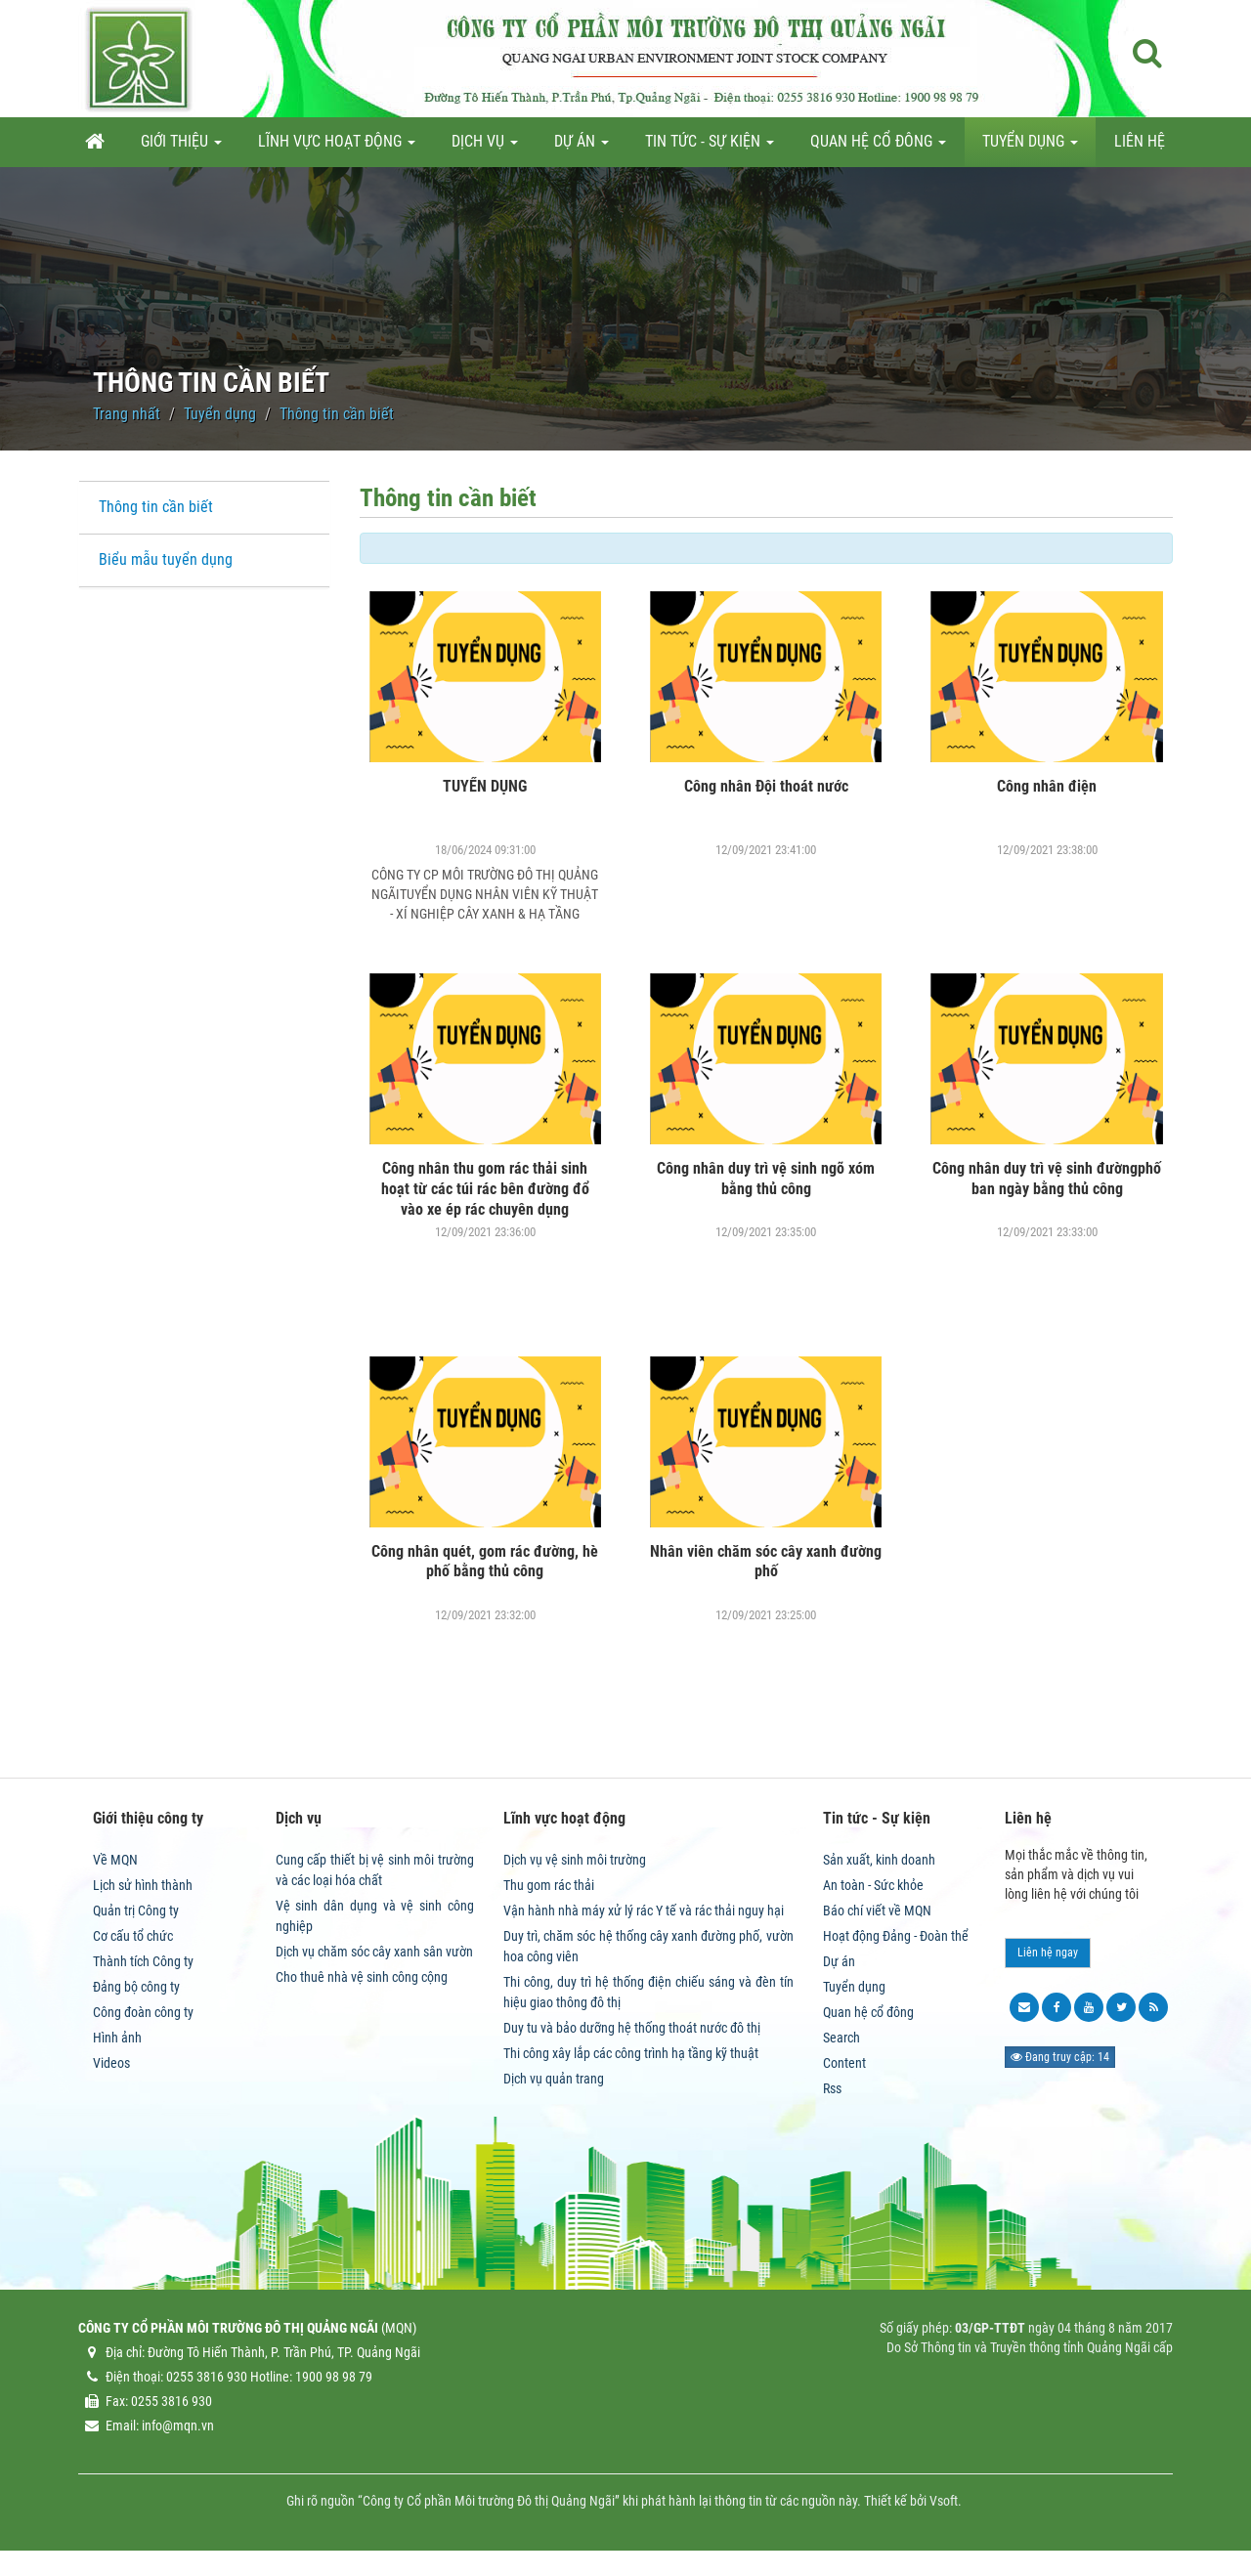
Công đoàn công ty (143, 2012)
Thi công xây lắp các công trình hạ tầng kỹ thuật (630, 2053)
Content (844, 2063)
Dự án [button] (581, 147)
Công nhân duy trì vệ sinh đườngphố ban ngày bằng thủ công (1046, 1178)
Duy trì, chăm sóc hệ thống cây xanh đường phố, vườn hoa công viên (648, 1946)
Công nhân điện (1047, 786)
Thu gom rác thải (548, 1885)
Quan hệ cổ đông (868, 2012)
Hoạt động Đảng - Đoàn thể (896, 1936)
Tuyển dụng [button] (1030, 147)
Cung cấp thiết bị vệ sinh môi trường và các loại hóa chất (375, 1870)
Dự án (839, 1961)
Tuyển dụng (854, 1987)
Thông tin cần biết (156, 506)
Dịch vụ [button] (485, 147)
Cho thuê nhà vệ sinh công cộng (362, 1977)
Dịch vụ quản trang (553, 2078)
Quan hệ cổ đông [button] (878, 147)
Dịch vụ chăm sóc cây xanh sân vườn (374, 1951)
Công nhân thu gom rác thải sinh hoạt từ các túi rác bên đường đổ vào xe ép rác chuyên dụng (485, 1189)
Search (841, 2037)
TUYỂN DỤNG (485, 786)
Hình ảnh (117, 2037)
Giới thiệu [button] (181, 147)
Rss (832, 2088)
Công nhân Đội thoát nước (766, 786)
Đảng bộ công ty (136, 1987)
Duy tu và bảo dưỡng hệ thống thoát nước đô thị (631, 2028)
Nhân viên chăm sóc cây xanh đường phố (766, 1561)
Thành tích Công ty (143, 1961)
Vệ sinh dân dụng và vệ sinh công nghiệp (375, 1916)
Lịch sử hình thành (143, 1885)
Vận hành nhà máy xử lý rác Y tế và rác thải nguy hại (643, 1910)
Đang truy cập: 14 (1060, 2057)
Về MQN (115, 1860)
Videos (111, 2063)
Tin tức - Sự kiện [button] (709, 147)
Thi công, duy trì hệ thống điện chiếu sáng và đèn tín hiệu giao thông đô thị (648, 1992)
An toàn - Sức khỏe (873, 1885)
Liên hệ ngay (1047, 1952)
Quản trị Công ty (136, 1910)
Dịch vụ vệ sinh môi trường (574, 1860)
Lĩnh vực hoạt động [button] (336, 147)
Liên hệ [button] (1139, 141)
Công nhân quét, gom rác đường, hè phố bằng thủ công (484, 1561)
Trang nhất (126, 414)
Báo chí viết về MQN (877, 1910)
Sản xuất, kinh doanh (879, 1860)
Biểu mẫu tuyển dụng (166, 559)
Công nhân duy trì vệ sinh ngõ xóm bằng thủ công (766, 1178)
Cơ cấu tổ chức (133, 1936)
